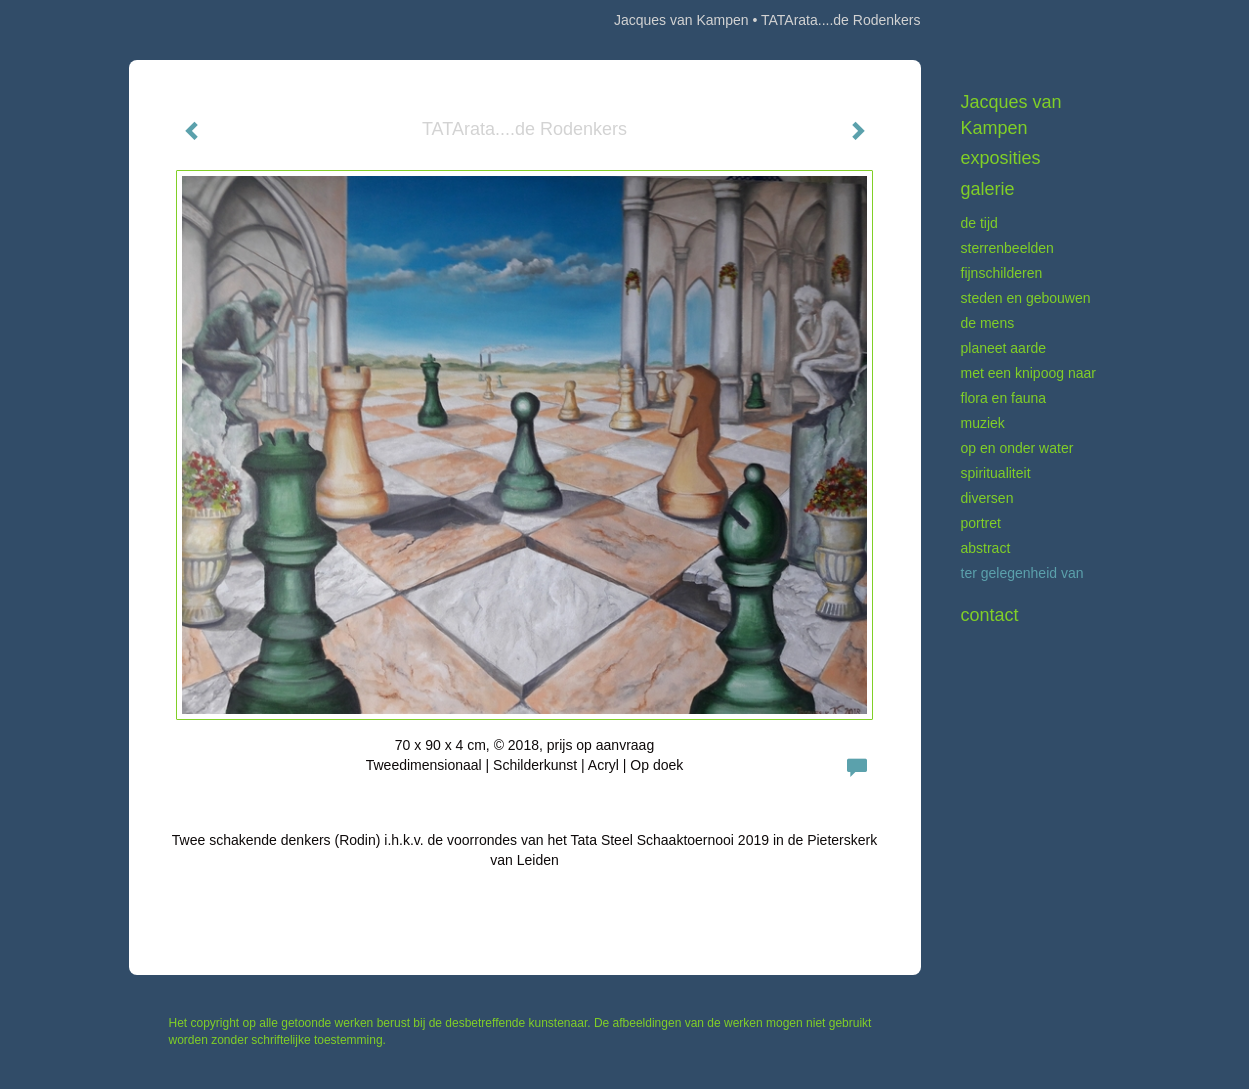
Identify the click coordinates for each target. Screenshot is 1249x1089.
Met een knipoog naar (1028, 373)
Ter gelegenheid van (1022, 573)
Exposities (1001, 158)
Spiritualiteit (996, 473)
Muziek (983, 423)
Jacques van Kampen (681, 20)
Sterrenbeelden (1007, 248)
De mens (988, 323)
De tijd (979, 223)
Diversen (987, 498)
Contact (990, 615)
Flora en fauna (1004, 398)
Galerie (988, 189)
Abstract (986, 548)
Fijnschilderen (1002, 273)
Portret (981, 523)
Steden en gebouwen (1026, 298)
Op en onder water (1017, 448)
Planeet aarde (1004, 348)
